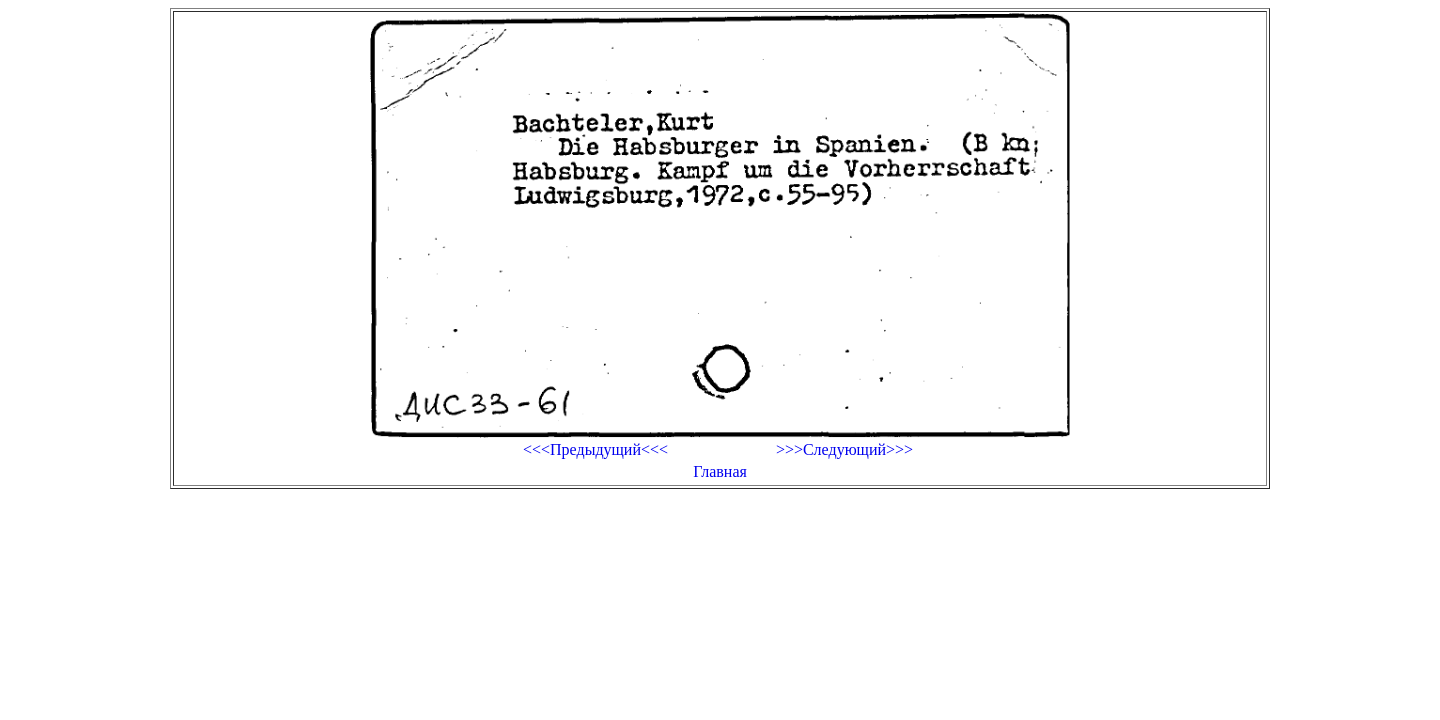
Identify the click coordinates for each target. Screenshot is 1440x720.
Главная (720, 471)
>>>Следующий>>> (844, 449)
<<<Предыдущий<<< (595, 449)
